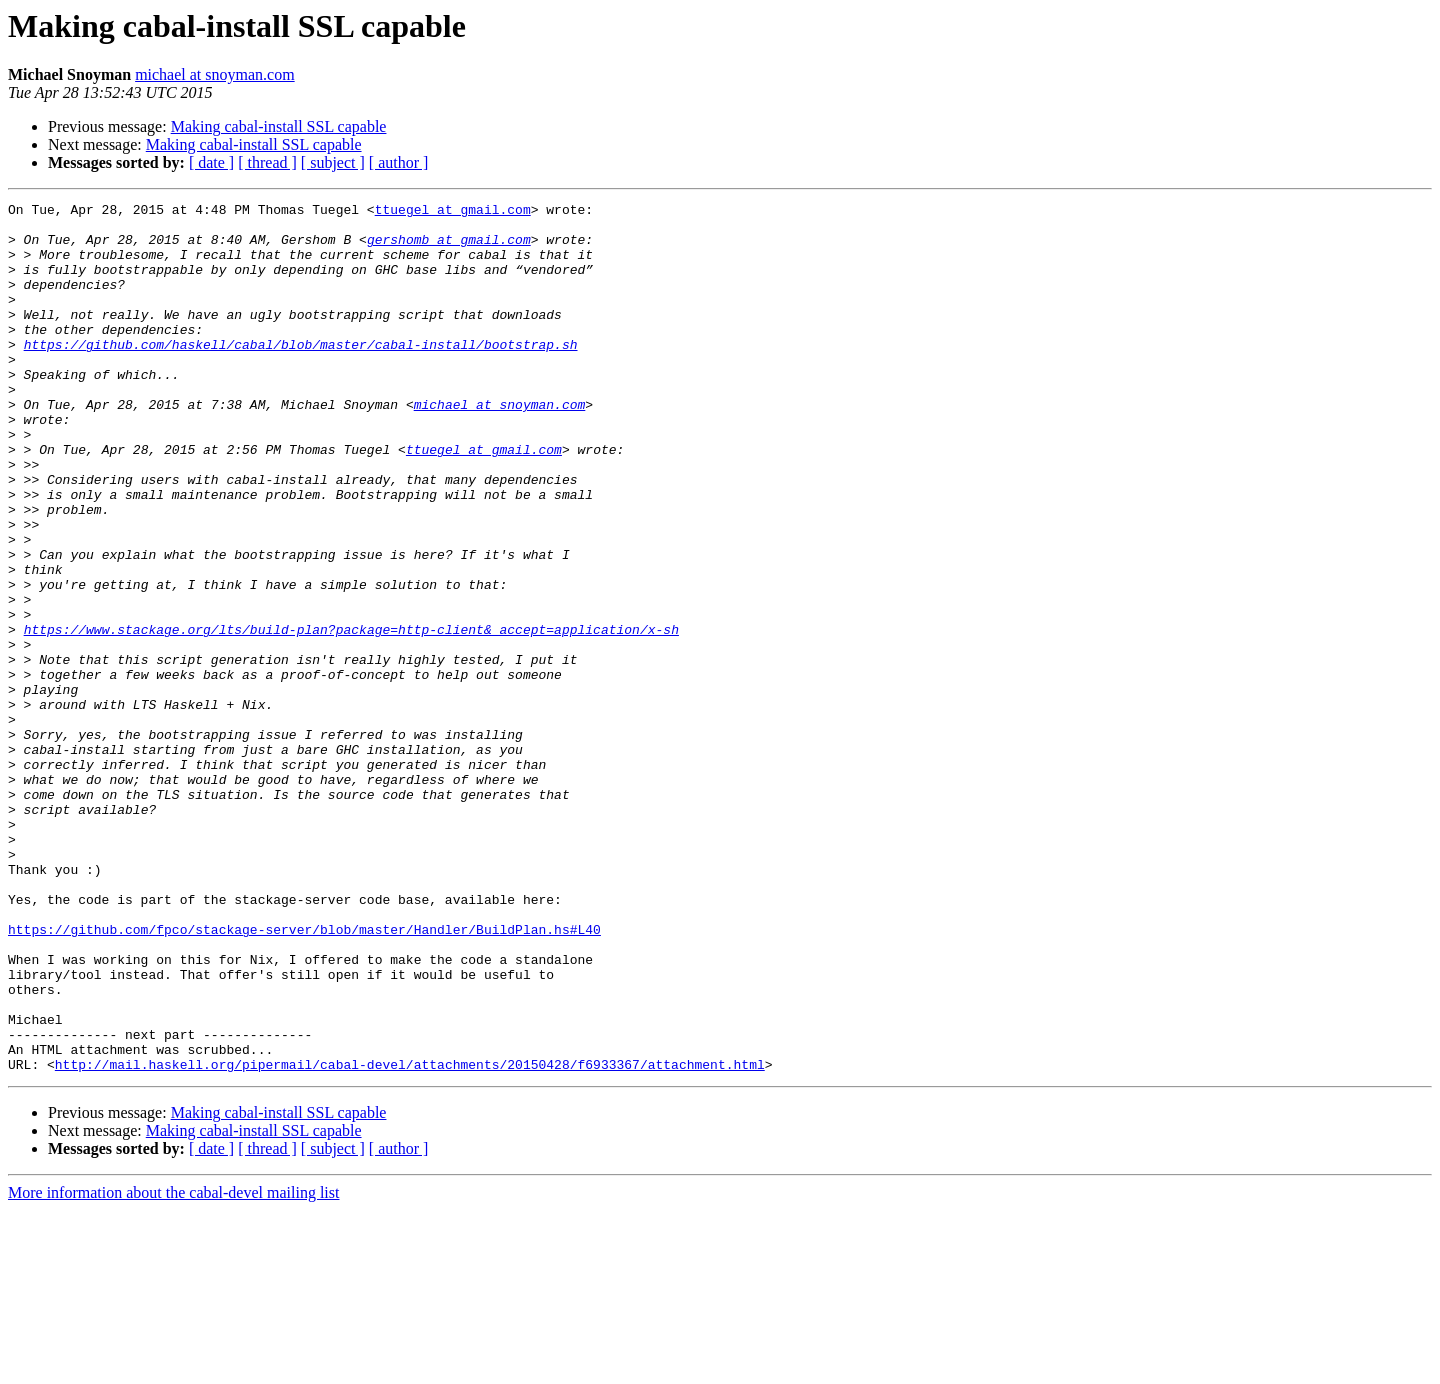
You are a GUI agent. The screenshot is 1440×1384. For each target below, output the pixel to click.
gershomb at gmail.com (449, 248)
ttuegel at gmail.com (453, 212)
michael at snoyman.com (215, 74)
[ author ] (399, 162)
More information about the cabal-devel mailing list (173, 1366)
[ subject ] (333, 162)
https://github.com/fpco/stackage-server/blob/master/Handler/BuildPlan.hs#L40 (304, 1076)
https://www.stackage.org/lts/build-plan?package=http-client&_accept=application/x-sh (351, 716)
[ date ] (211, 162)
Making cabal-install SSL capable (279, 126)
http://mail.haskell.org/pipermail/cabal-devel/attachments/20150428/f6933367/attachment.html (410, 1238)
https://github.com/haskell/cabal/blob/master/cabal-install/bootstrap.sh (301, 374)
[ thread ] (267, 162)
